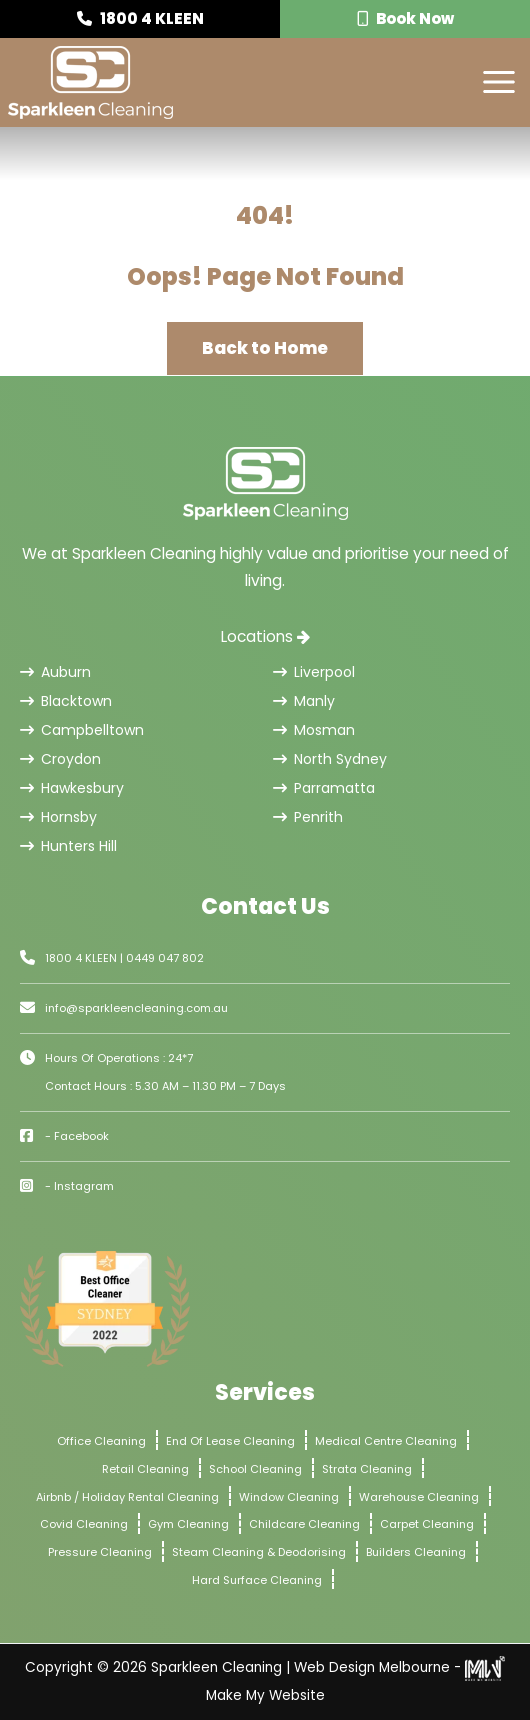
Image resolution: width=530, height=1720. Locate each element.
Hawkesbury (72, 788)
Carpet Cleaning (427, 1524)
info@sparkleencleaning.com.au (136, 1008)
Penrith (308, 817)
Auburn (55, 672)
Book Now (405, 18)
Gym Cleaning (188, 1524)
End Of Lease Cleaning (230, 1441)
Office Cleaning (101, 1441)
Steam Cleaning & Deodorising (259, 1552)
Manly (304, 701)
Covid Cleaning (84, 1524)
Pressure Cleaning (100, 1552)
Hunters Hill (68, 846)
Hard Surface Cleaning (257, 1580)
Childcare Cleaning (304, 1524)
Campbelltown (82, 730)
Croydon (60, 759)
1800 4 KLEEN (140, 18)
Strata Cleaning (367, 1469)
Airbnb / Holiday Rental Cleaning (127, 1497)
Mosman (314, 730)
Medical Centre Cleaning (386, 1441)
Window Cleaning (289, 1497)
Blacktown (66, 701)
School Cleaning (255, 1469)
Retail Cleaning (145, 1469)
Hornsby (58, 817)
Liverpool (314, 672)
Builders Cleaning (416, 1552)
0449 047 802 (165, 958)
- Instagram (79, 1186)
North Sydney (330, 759)
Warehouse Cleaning (419, 1497)
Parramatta (324, 788)
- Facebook (77, 1136)
